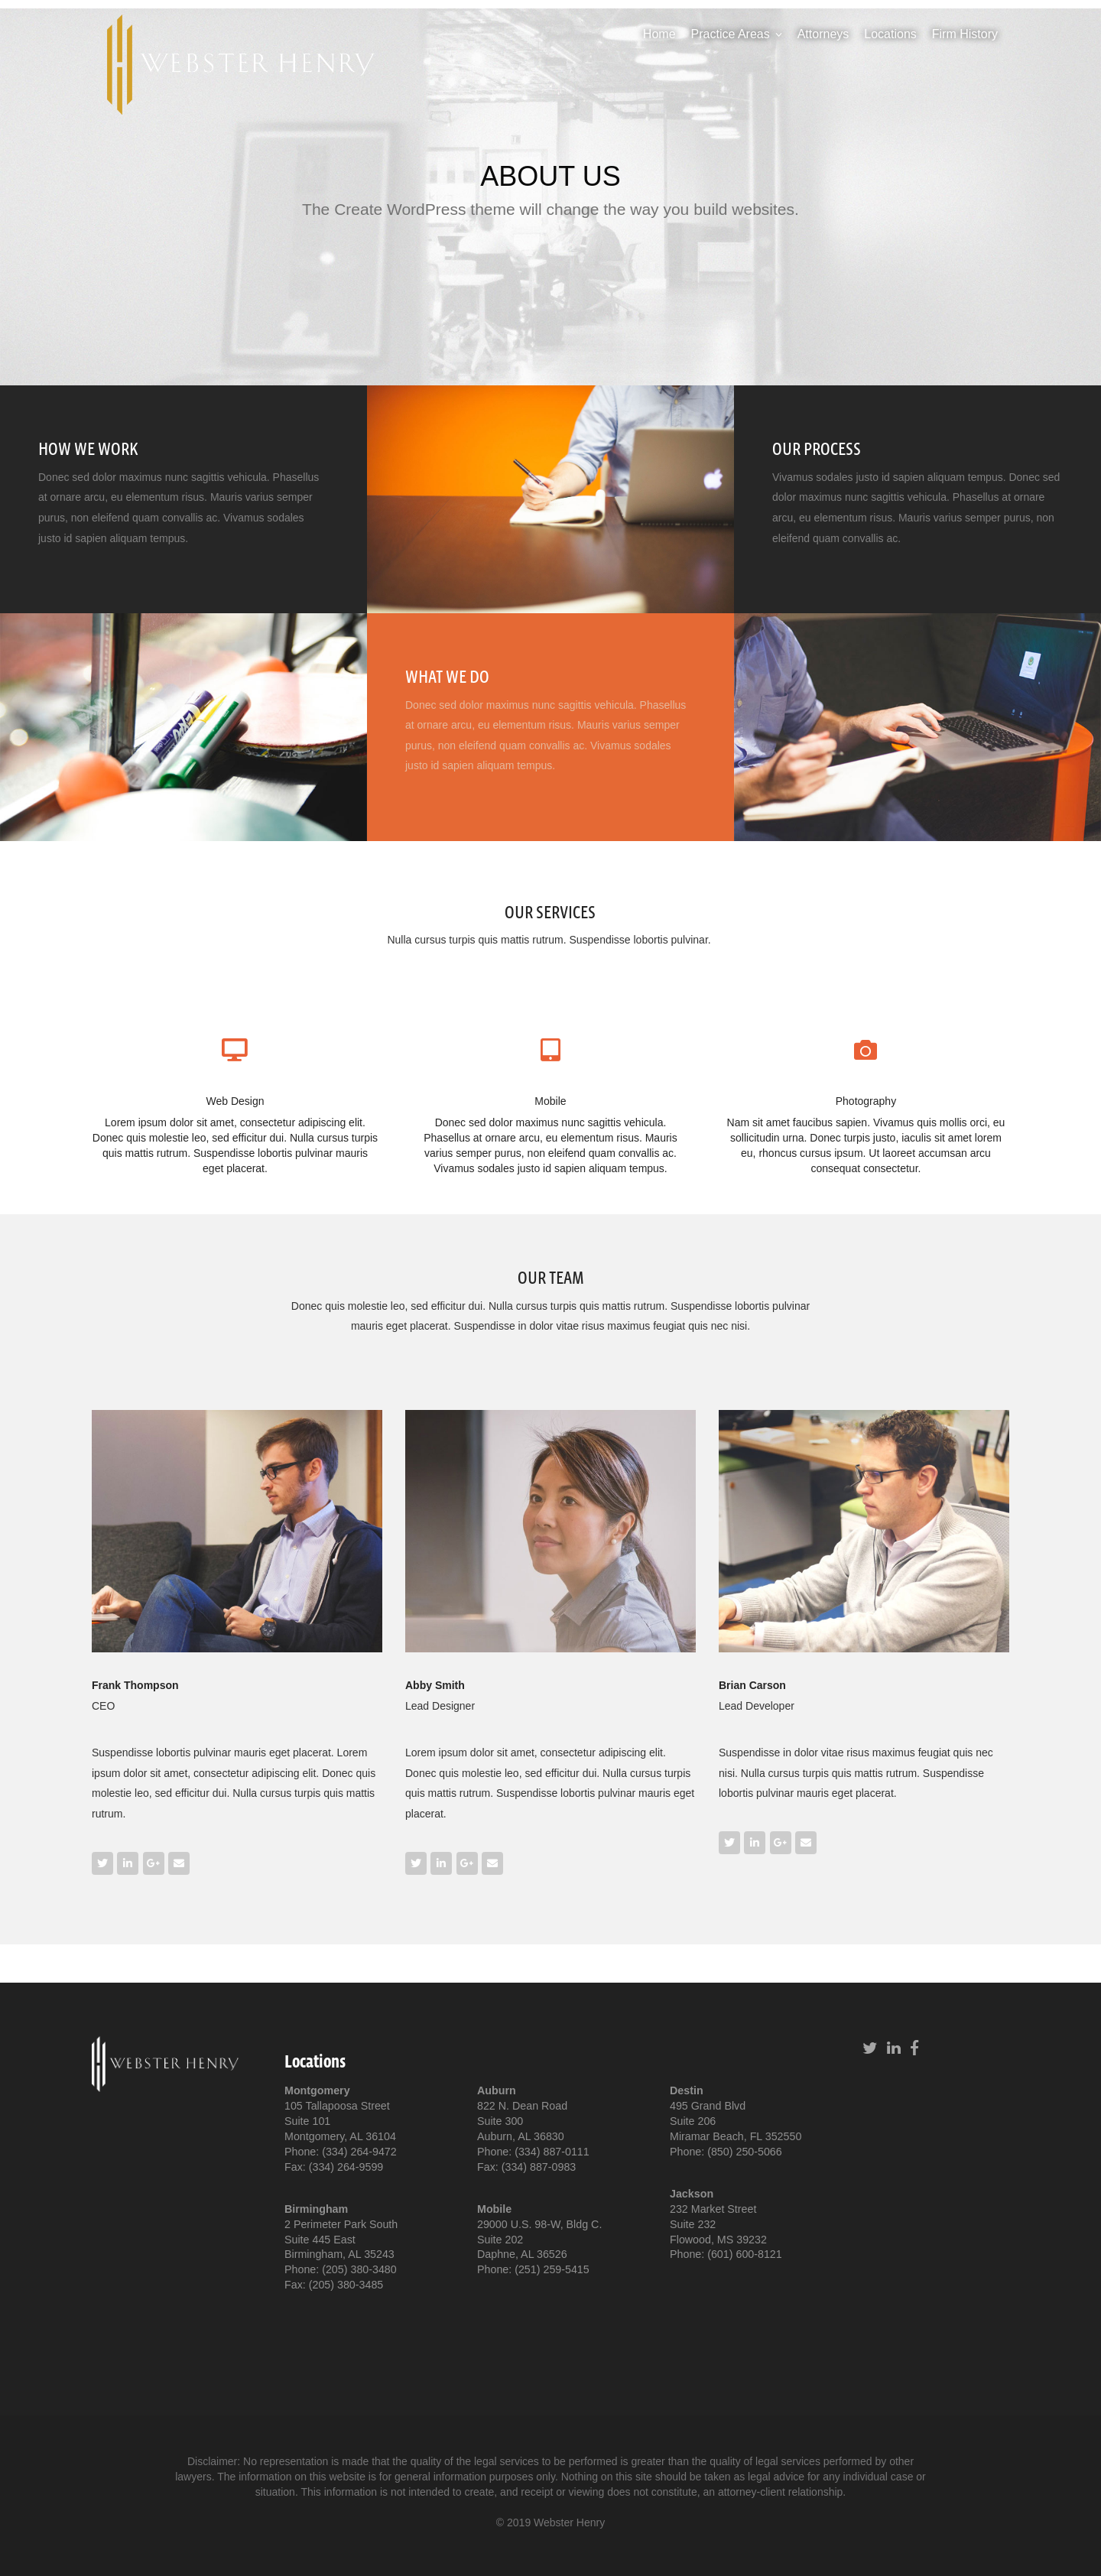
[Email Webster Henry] (179, 1863)
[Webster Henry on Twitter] (102, 1863)
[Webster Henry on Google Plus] (153, 1863)
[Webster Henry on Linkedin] (127, 1863)
